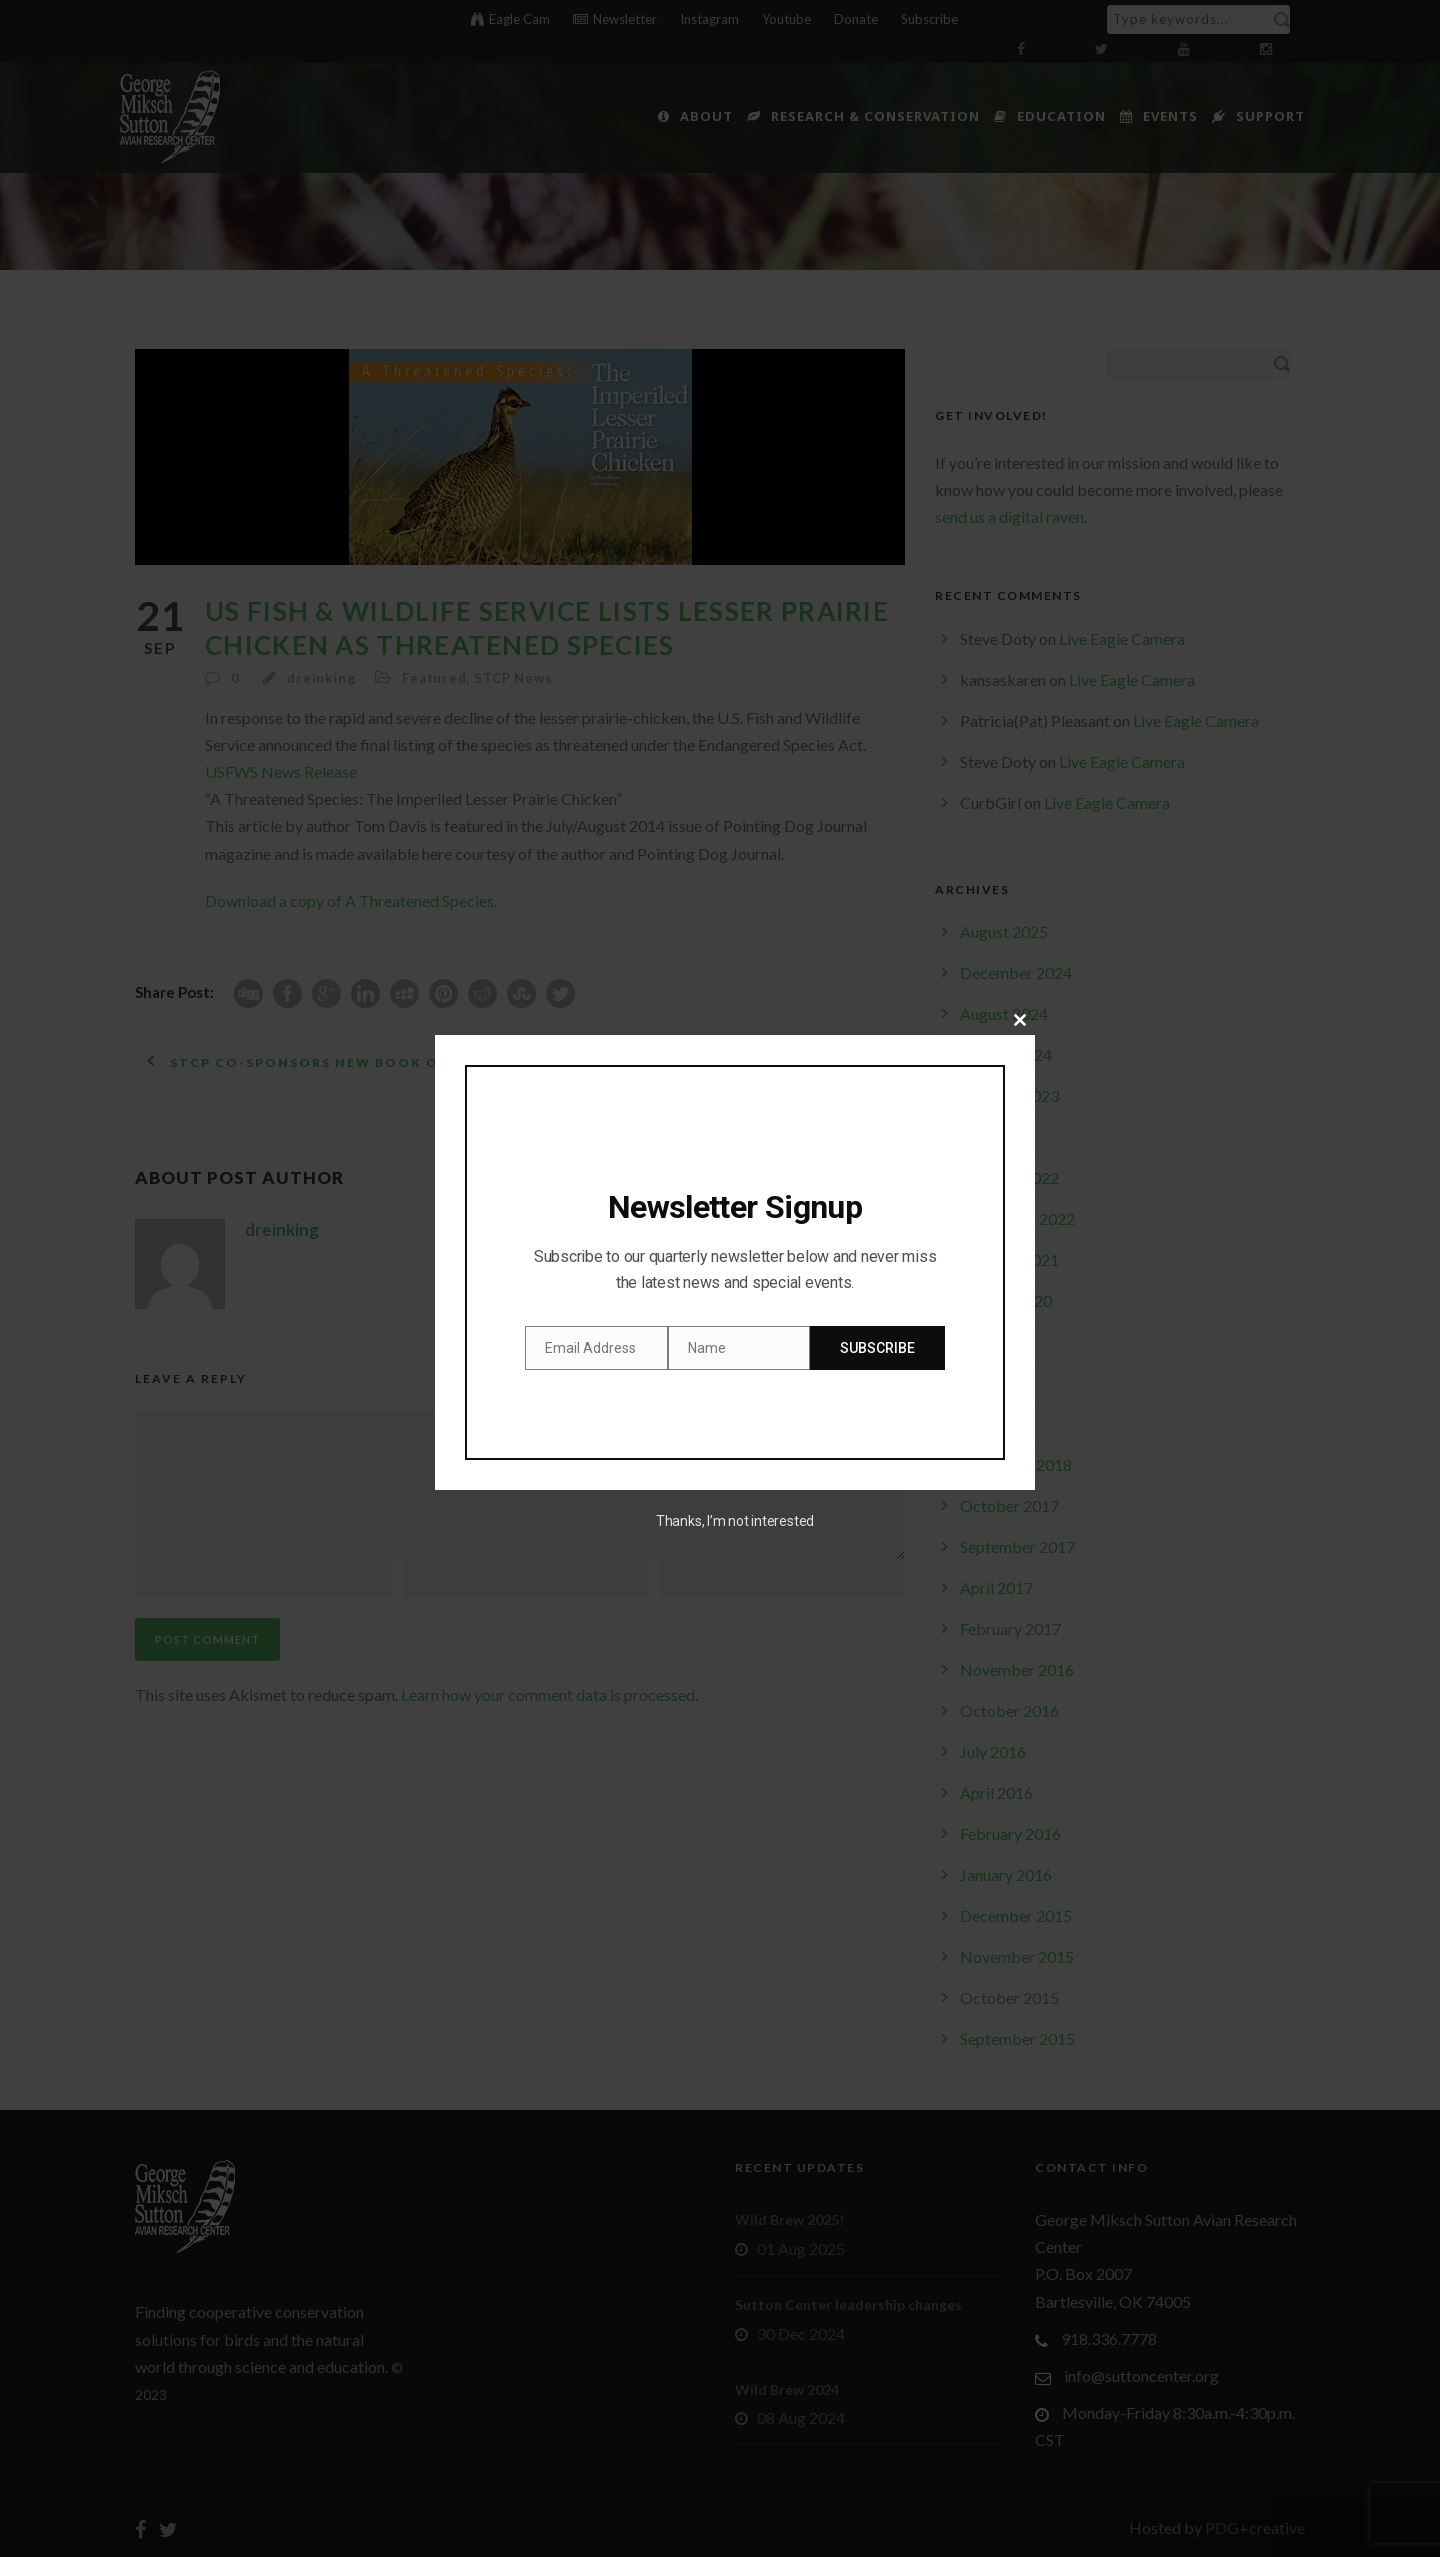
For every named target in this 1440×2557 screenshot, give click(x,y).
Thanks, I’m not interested (735, 1521)
